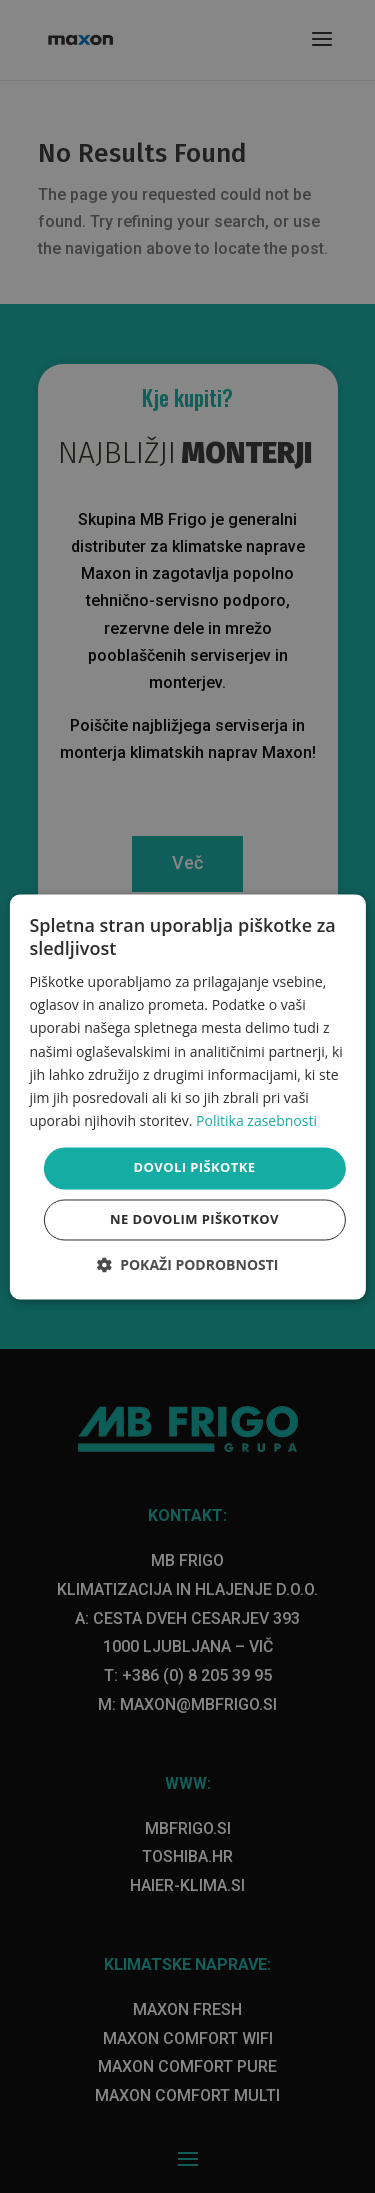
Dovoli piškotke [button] (195, 1167)
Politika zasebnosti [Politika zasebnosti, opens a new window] (256, 1120)
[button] (188, 1264)
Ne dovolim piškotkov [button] (194, 1219)
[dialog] (187, 1096)
